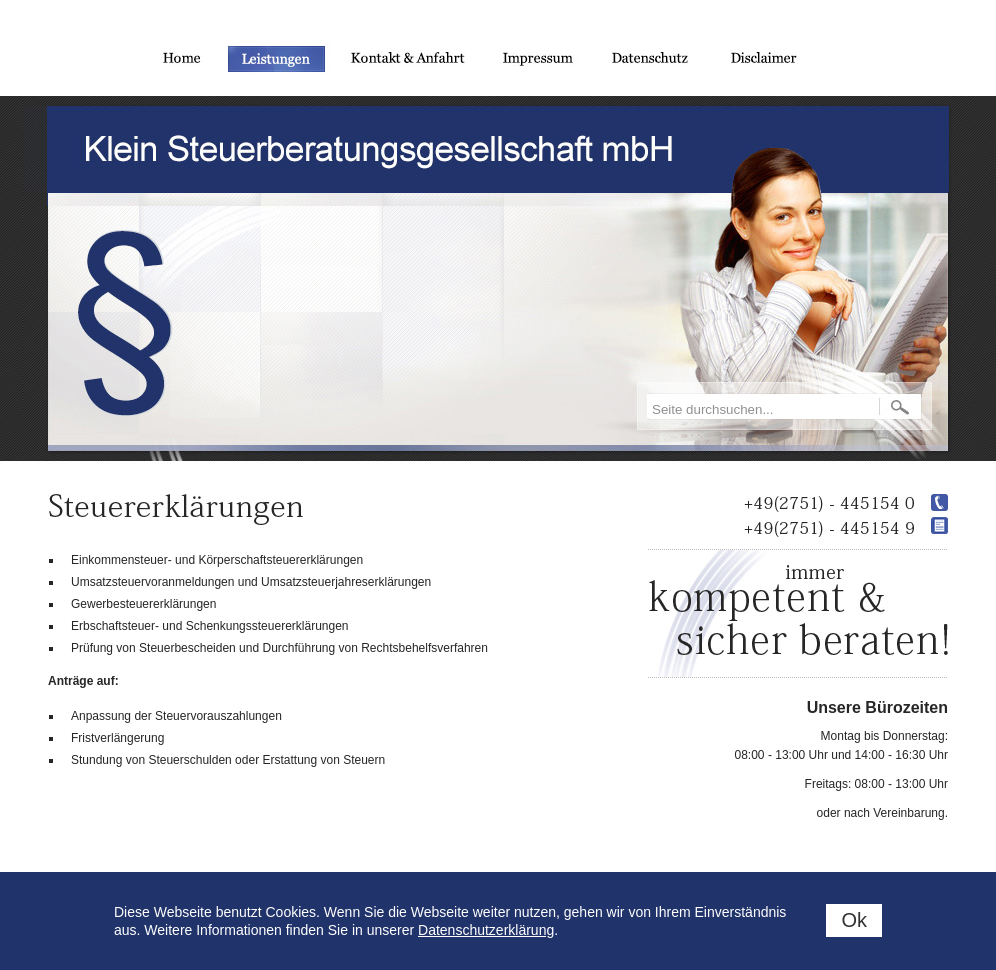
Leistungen (276, 59)
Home (176, 59)
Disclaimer (768, 59)
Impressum (539, 59)
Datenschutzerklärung (486, 930)
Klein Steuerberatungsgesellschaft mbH (381, 149)
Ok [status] (854, 920)
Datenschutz (651, 59)
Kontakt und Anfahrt (408, 59)
